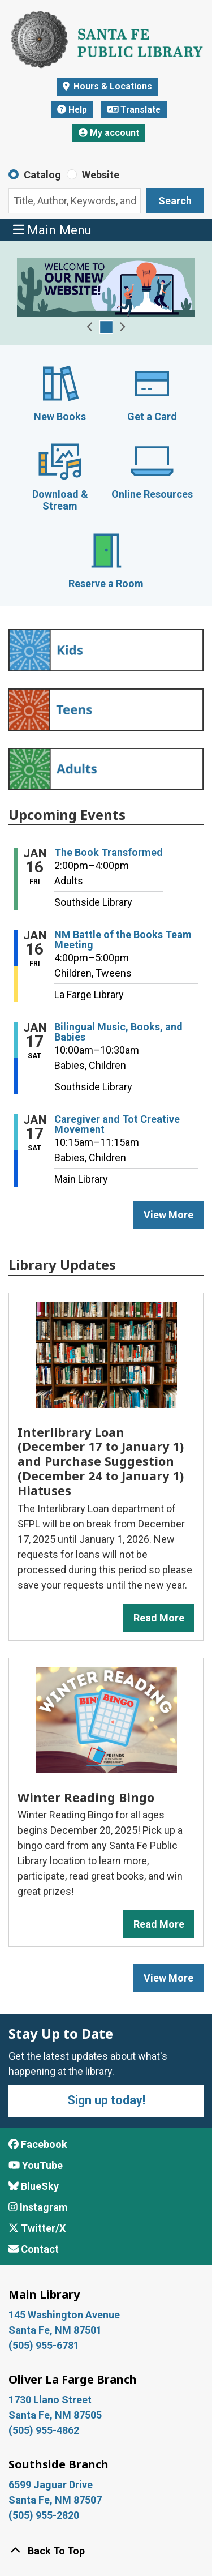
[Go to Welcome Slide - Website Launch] (106, 327)
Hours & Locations (111, 86)
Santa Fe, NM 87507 (56, 2500)
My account (109, 132)
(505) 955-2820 (43, 2515)
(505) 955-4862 (43, 2430)
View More (174, 1977)
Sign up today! (106, 2100)
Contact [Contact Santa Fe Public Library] (33, 2249)
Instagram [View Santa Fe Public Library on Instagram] (38, 2207)
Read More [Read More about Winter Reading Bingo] (158, 1924)
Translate (134, 109)
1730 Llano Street (50, 2400)
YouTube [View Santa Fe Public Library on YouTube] (35, 2165)
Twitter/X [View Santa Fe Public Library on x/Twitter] (37, 2228)
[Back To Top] (106, 2551)
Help (72, 109)
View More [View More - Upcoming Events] (168, 1215)
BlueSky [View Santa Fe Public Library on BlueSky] (33, 2186)
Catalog (42, 175)
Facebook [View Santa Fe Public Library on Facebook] (37, 2144)
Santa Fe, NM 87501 (56, 2330)
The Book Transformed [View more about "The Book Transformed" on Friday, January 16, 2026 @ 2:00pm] (108, 853)
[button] (90, 327)
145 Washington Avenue (64, 2315)
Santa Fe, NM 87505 (56, 2415)
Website (100, 175)
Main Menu (52, 229)
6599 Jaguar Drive (50, 2485)
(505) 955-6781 (44, 2345)
